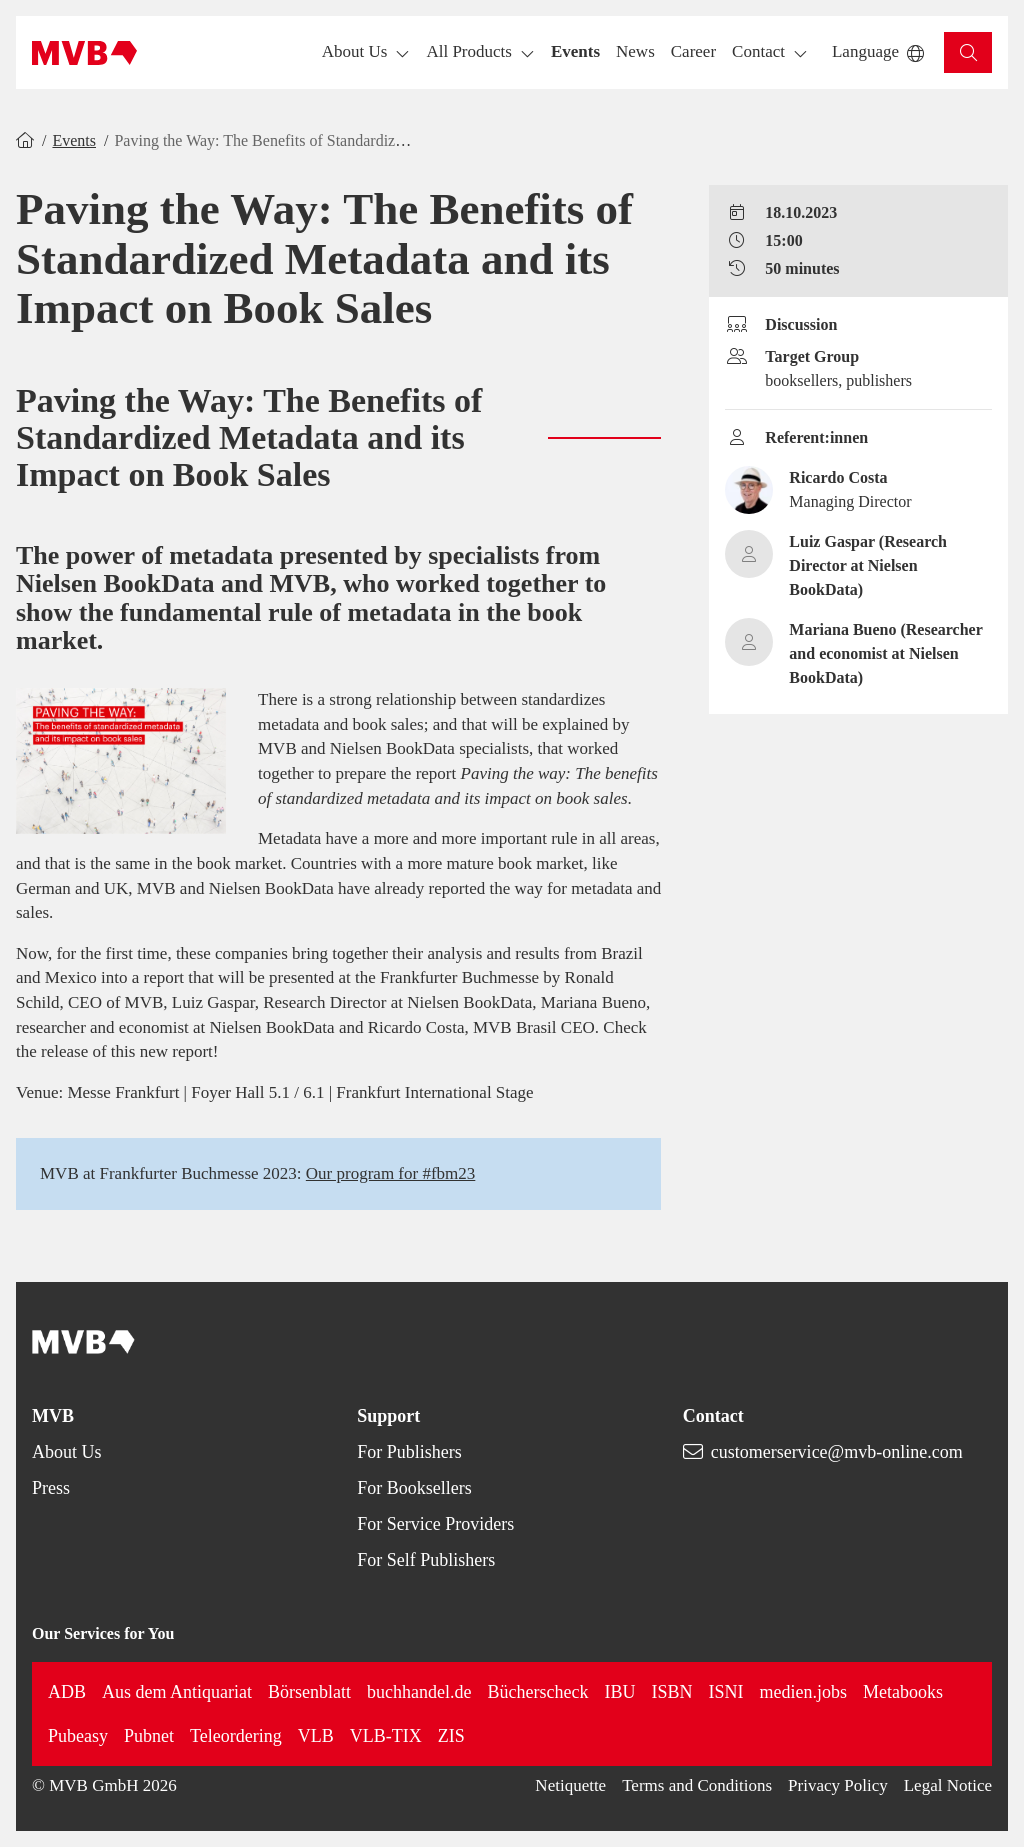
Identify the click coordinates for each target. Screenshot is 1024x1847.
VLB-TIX (386, 1736)
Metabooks (903, 1692)
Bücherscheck (537, 1692)
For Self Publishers (426, 1560)
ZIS (451, 1736)
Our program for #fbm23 (391, 1173)
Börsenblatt (309, 1692)
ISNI (725, 1692)
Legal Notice (948, 1785)
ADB (67, 1692)
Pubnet (149, 1736)
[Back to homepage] (84, 53)
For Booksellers (414, 1488)
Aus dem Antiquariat (177, 1692)
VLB (316, 1736)
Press (51, 1488)
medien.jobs (803, 1692)
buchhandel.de (419, 1692)
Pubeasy (78, 1736)
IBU (619, 1692)
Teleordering (236, 1736)
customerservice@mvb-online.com (837, 1452)
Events (74, 140)
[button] (575, 52)
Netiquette (570, 1785)
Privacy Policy (838, 1785)
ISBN (671, 1692)
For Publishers (409, 1452)
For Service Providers (435, 1524)
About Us (67, 1452)
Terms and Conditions (697, 1785)
